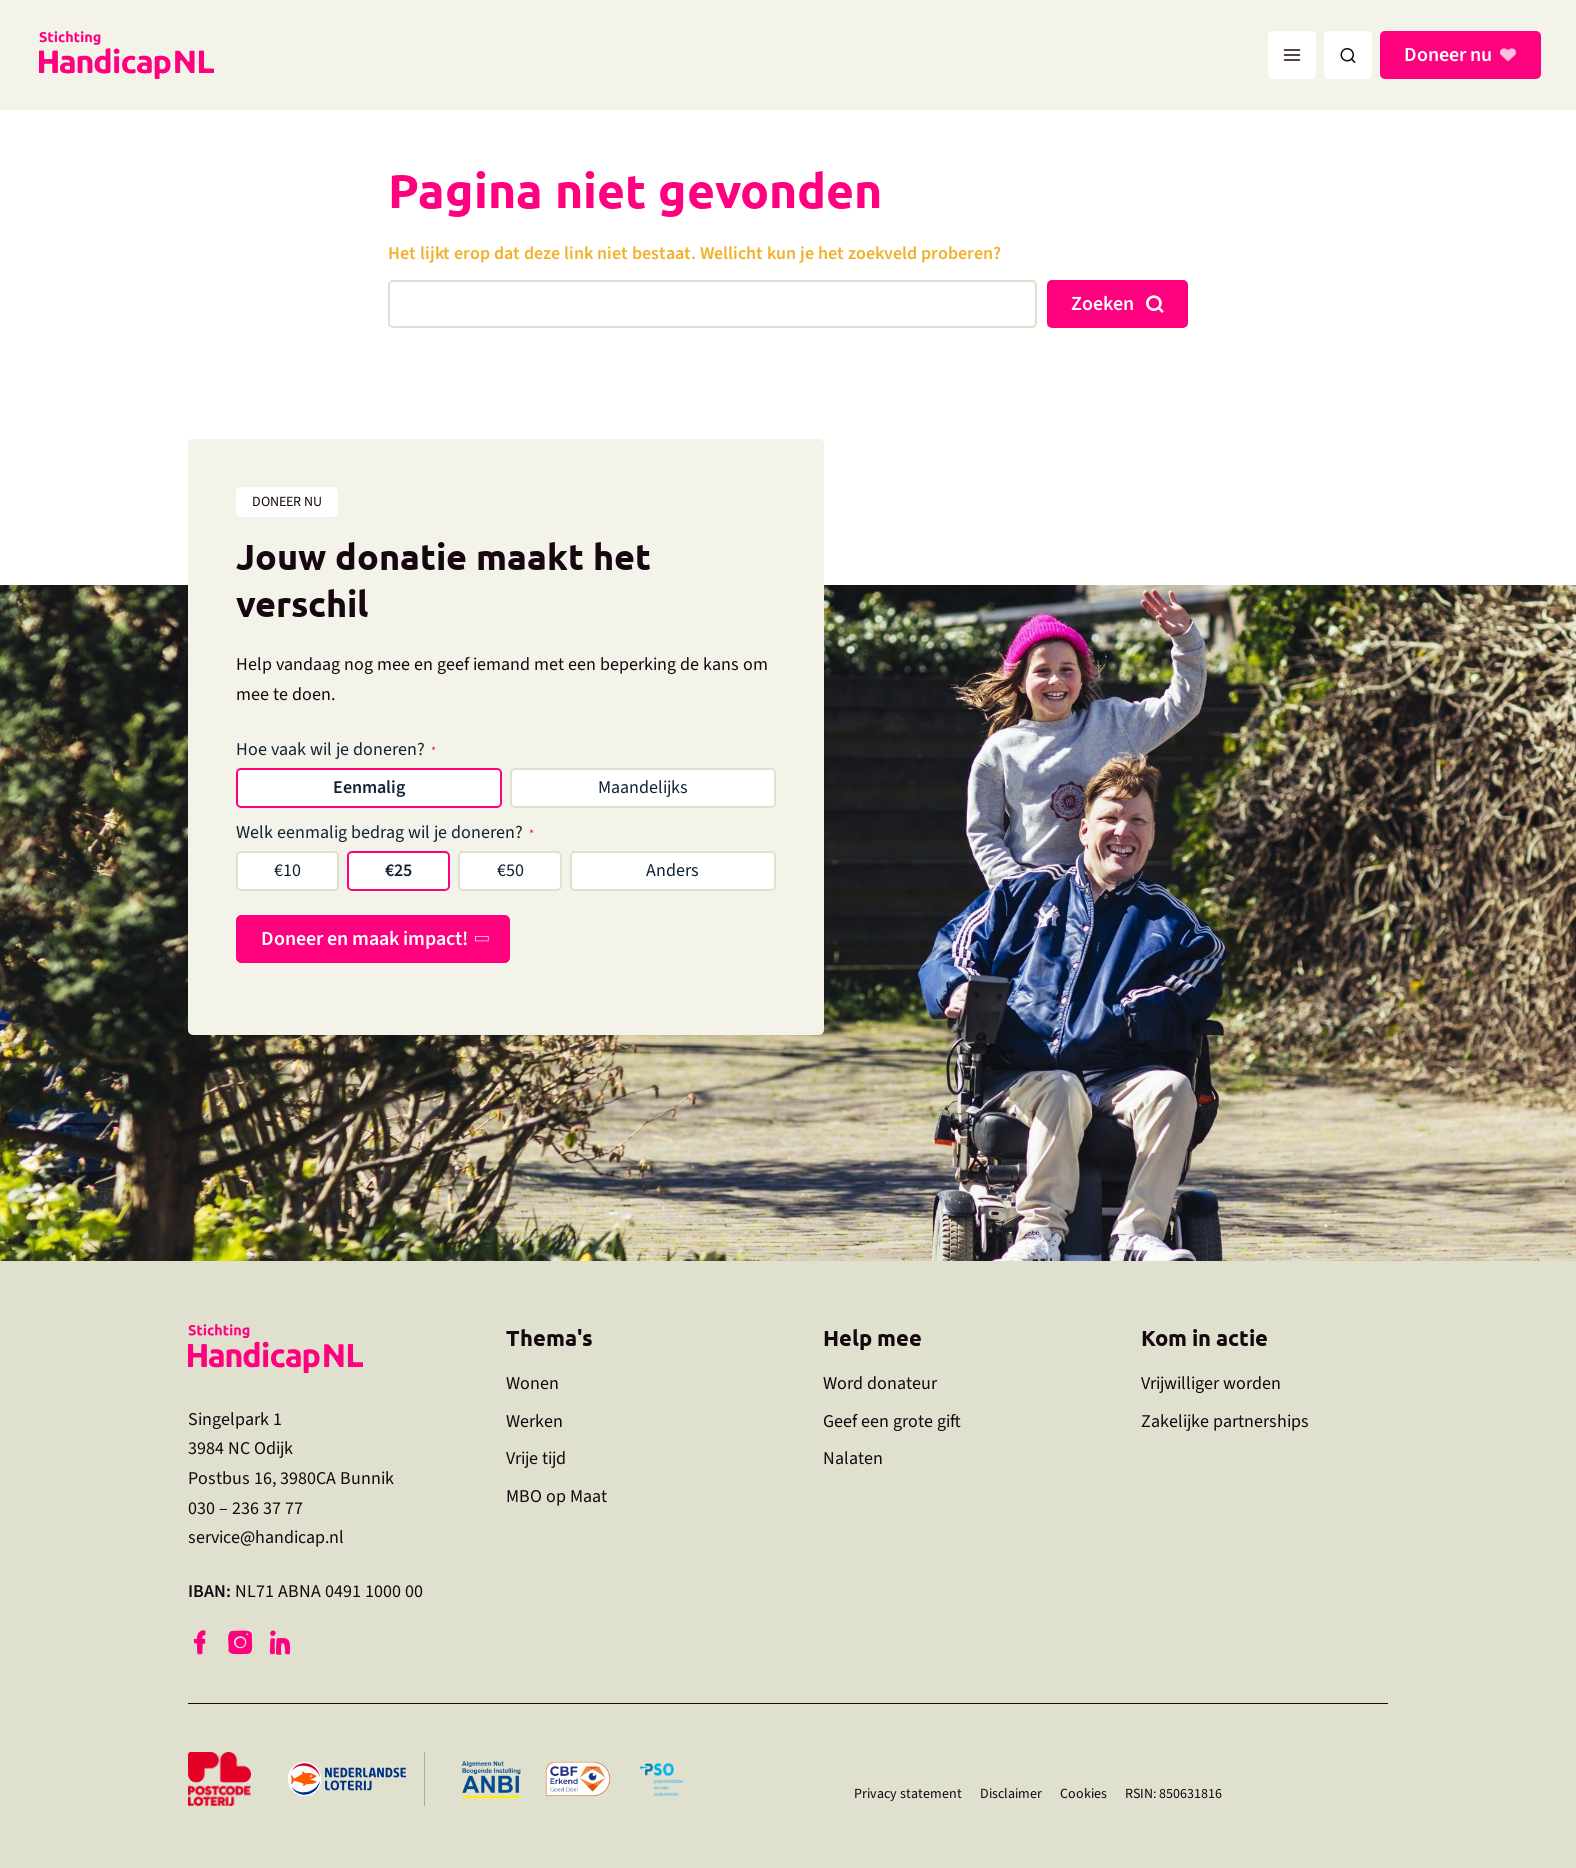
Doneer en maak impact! (364, 939)
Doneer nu (1451, 55)
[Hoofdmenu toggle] (1292, 55)
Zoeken (1102, 304)
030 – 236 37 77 (245, 1508)
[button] (1348, 55)
